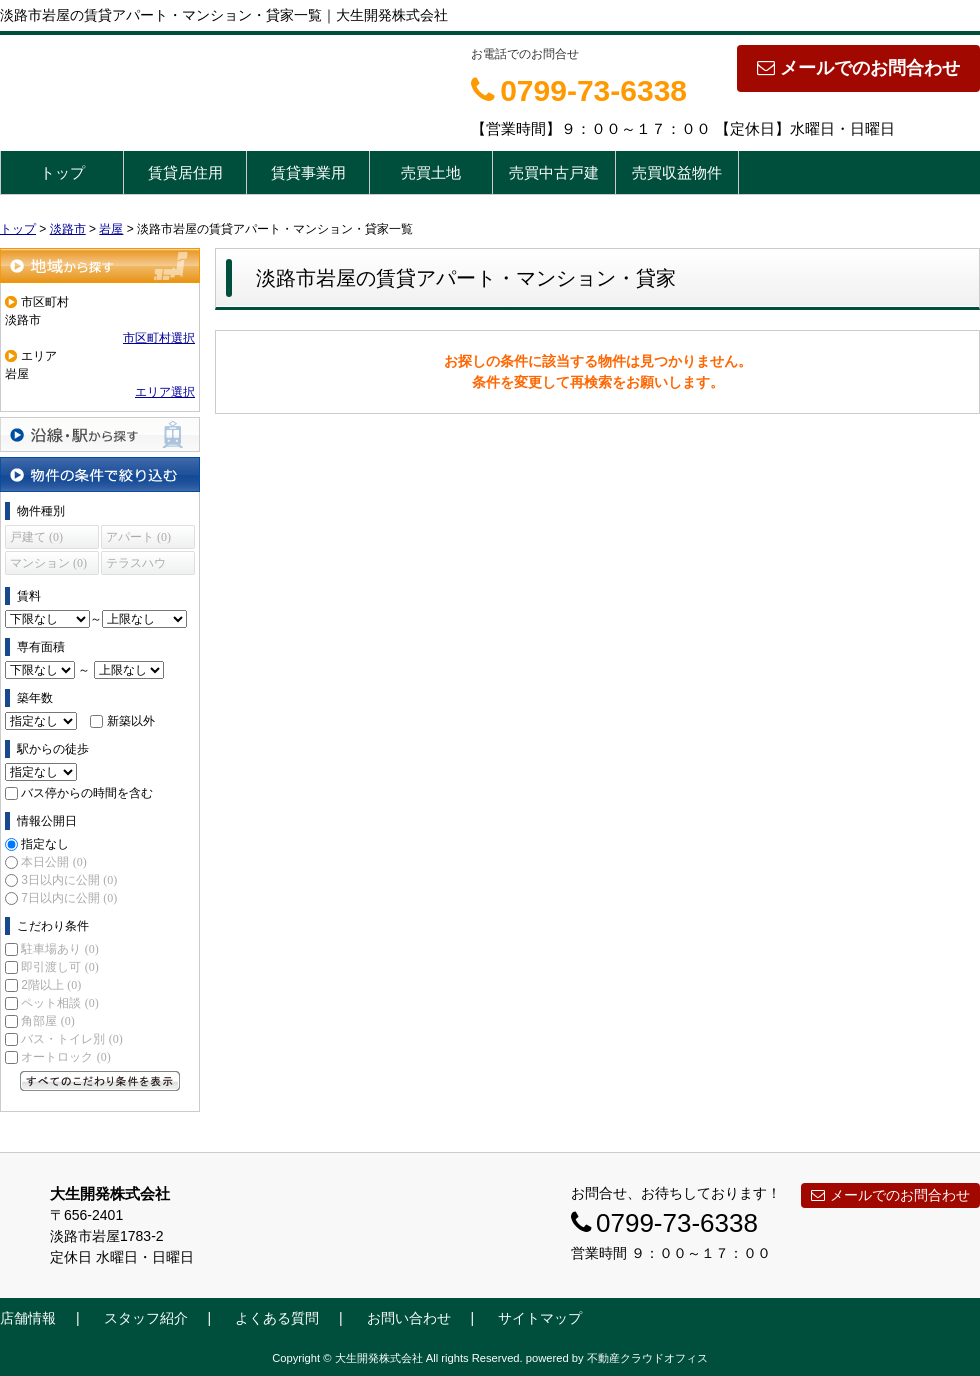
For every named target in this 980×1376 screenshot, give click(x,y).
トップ (62, 172)
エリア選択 (165, 392)
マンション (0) (48, 563)
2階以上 (51, 985)
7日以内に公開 (69, 898)
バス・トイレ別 (71, 1039)
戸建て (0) (36, 537)
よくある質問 (277, 1318)
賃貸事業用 (308, 172)
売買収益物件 (677, 172)
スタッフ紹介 (146, 1318)
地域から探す (100, 265)
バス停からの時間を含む (87, 793)
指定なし (45, 844)
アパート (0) (138, 537)
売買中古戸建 (554, 172)
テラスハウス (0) (136, 565)
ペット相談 (59, 1003)
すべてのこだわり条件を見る (100, 1081)
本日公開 (53, 862)
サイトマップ (540, 1318)
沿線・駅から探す (100, 434)
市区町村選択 (159, 338)
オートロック (65, 1057)
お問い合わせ (409, 1318)
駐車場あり (59, 949)
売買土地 (431, 172)
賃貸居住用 (185, 172)
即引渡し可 (59, 967)
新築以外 (131, 721)
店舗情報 (28, 1318)
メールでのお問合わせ (858, 68)
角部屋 (47, 1021)
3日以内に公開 (69, 880)
